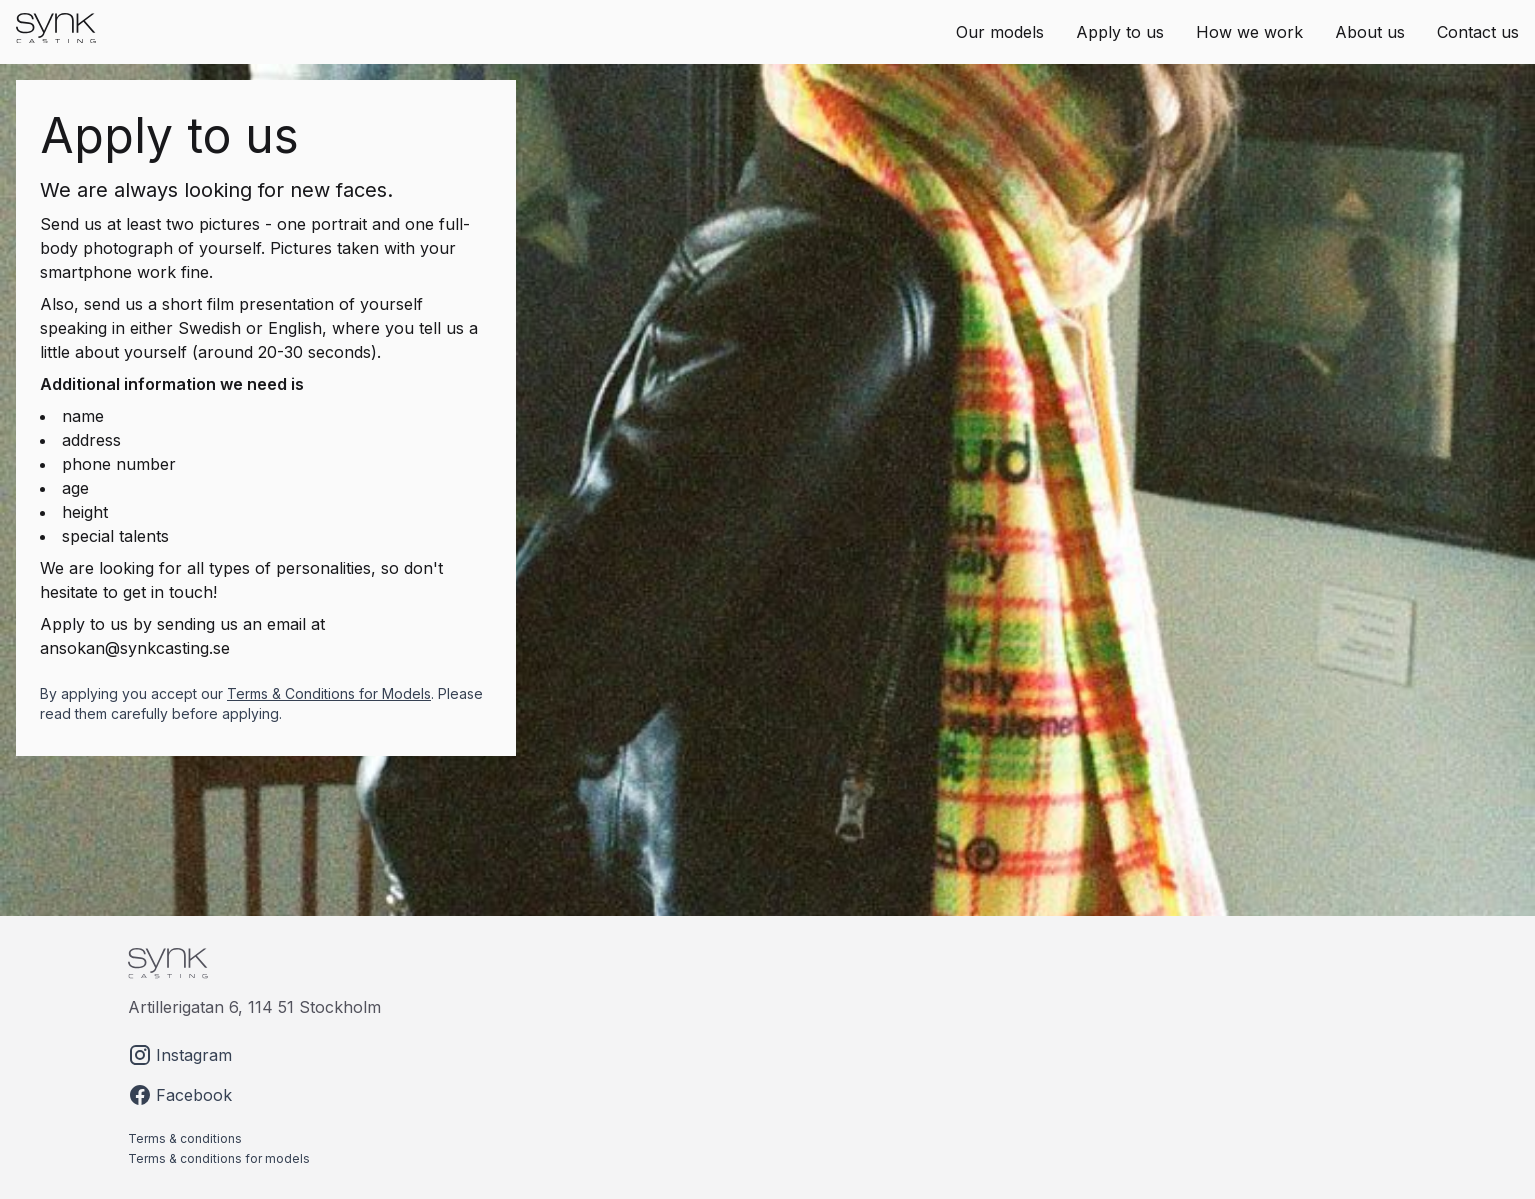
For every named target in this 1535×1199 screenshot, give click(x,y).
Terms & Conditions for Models (329, 693)
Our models (1000, 32)
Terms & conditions (185, 1138)
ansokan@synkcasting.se (135, 648)
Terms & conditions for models (219, 1158)
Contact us (1478, 32)
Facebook (180, 1095)
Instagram (180, 1055)
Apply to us (1120, 32)
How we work (1249, 32)
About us (1370, 32)
